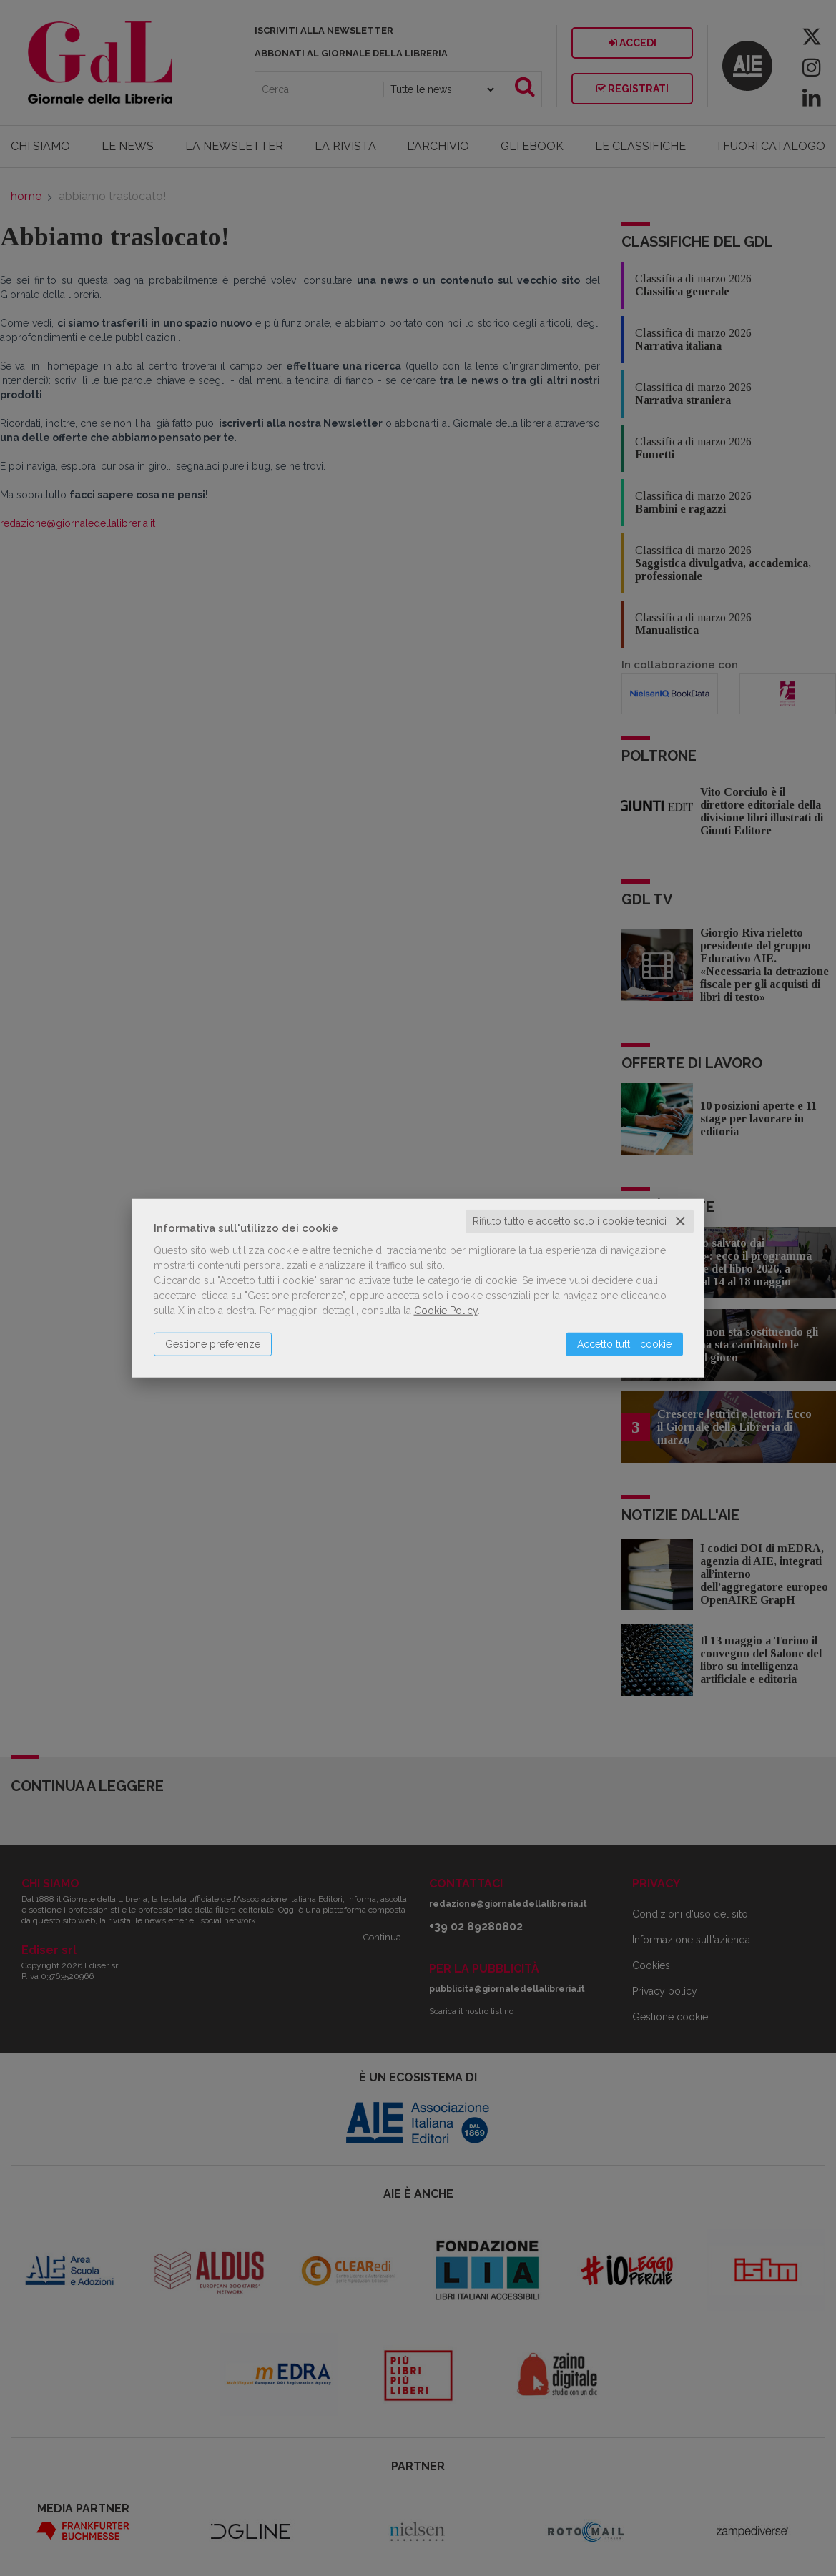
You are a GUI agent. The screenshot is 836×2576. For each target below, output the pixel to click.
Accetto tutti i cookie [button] (624, 1344)
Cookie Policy (446, 1310)
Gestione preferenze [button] (212, 1344)
